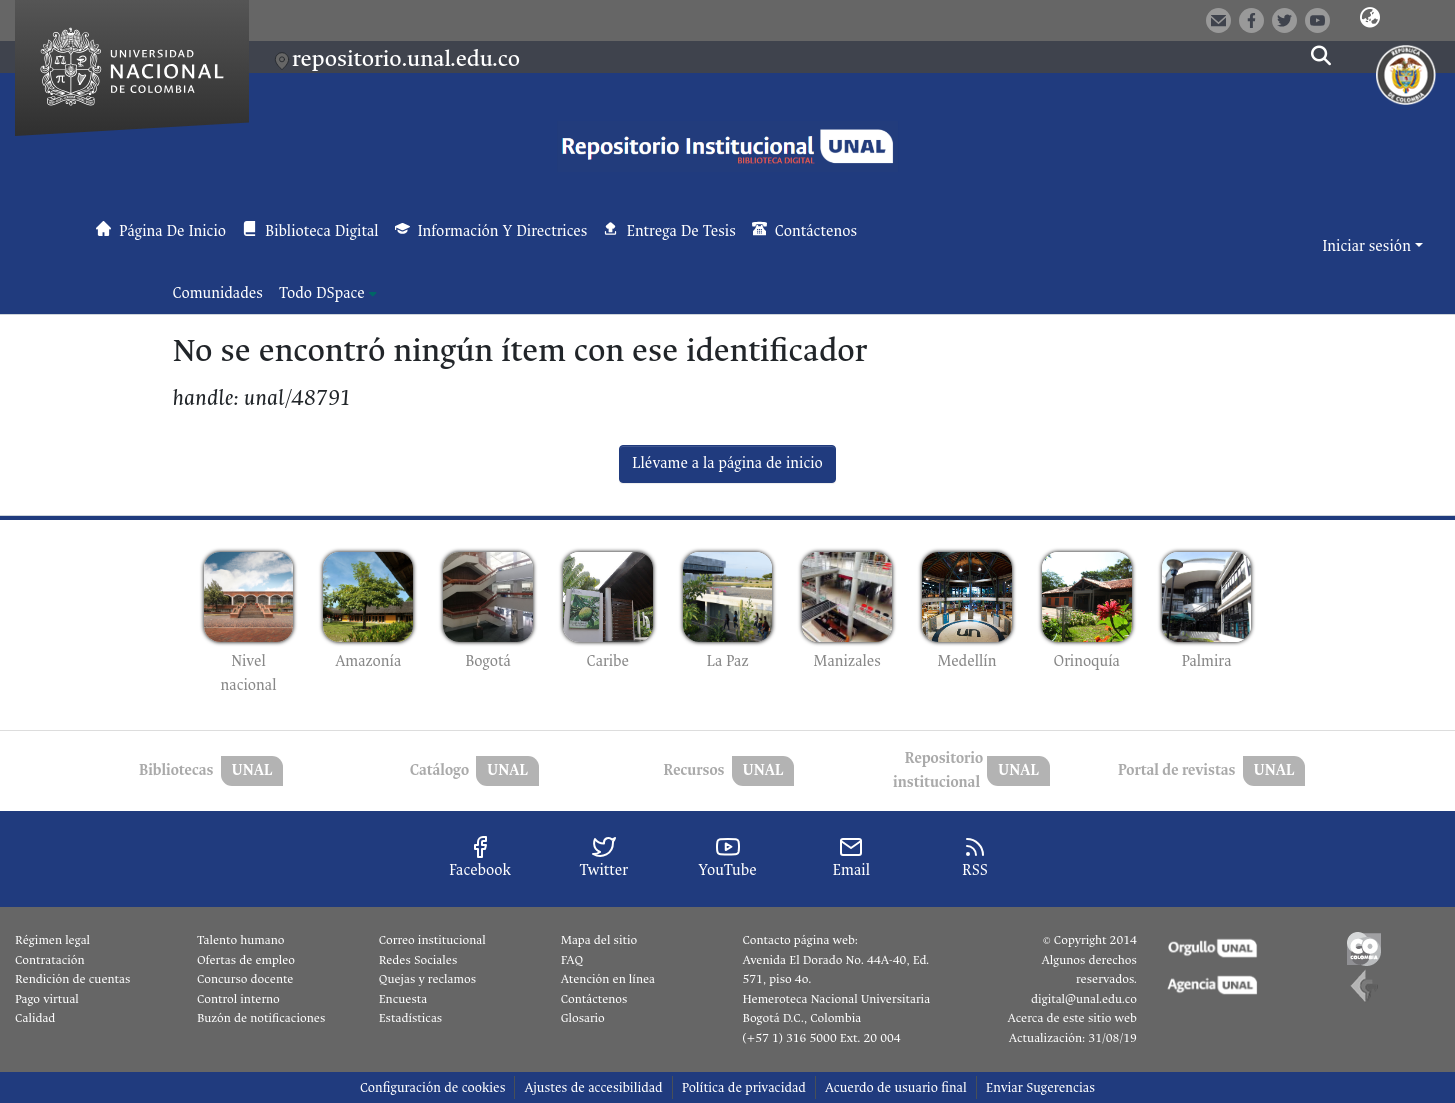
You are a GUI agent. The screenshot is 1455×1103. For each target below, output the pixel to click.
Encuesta (403, 999)
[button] (1370, 19)
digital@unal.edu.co (1084, 999)
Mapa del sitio (599, 940)
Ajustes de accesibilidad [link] (593, 1087)
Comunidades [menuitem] (218, 293)
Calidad (35, 1018)
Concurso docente (245, 979)
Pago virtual (47, 999)
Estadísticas (410, 1018)
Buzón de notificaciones (261, 1018)
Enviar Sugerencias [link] (1040, 1087)
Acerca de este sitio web (1071, 1018)
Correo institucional (432, 940)
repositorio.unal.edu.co (406, 58)
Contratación (50, 960)
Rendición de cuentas (72, 979)
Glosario (583, 1018)
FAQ (572, 960)
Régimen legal (52, 940)
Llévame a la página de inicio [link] (727, 463)
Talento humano (241, 940)
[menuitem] (328, 294)
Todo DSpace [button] (322, 293)
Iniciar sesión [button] (1368, 246)
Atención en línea (608, 979)
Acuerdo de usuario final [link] (896, 1087)
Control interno (238, 999)
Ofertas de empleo (246, 960)
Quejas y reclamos (427, 979)
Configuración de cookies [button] (432, 1087)
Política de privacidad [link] (744, 1087)
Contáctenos (594, 999)
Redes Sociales (418, 960)
